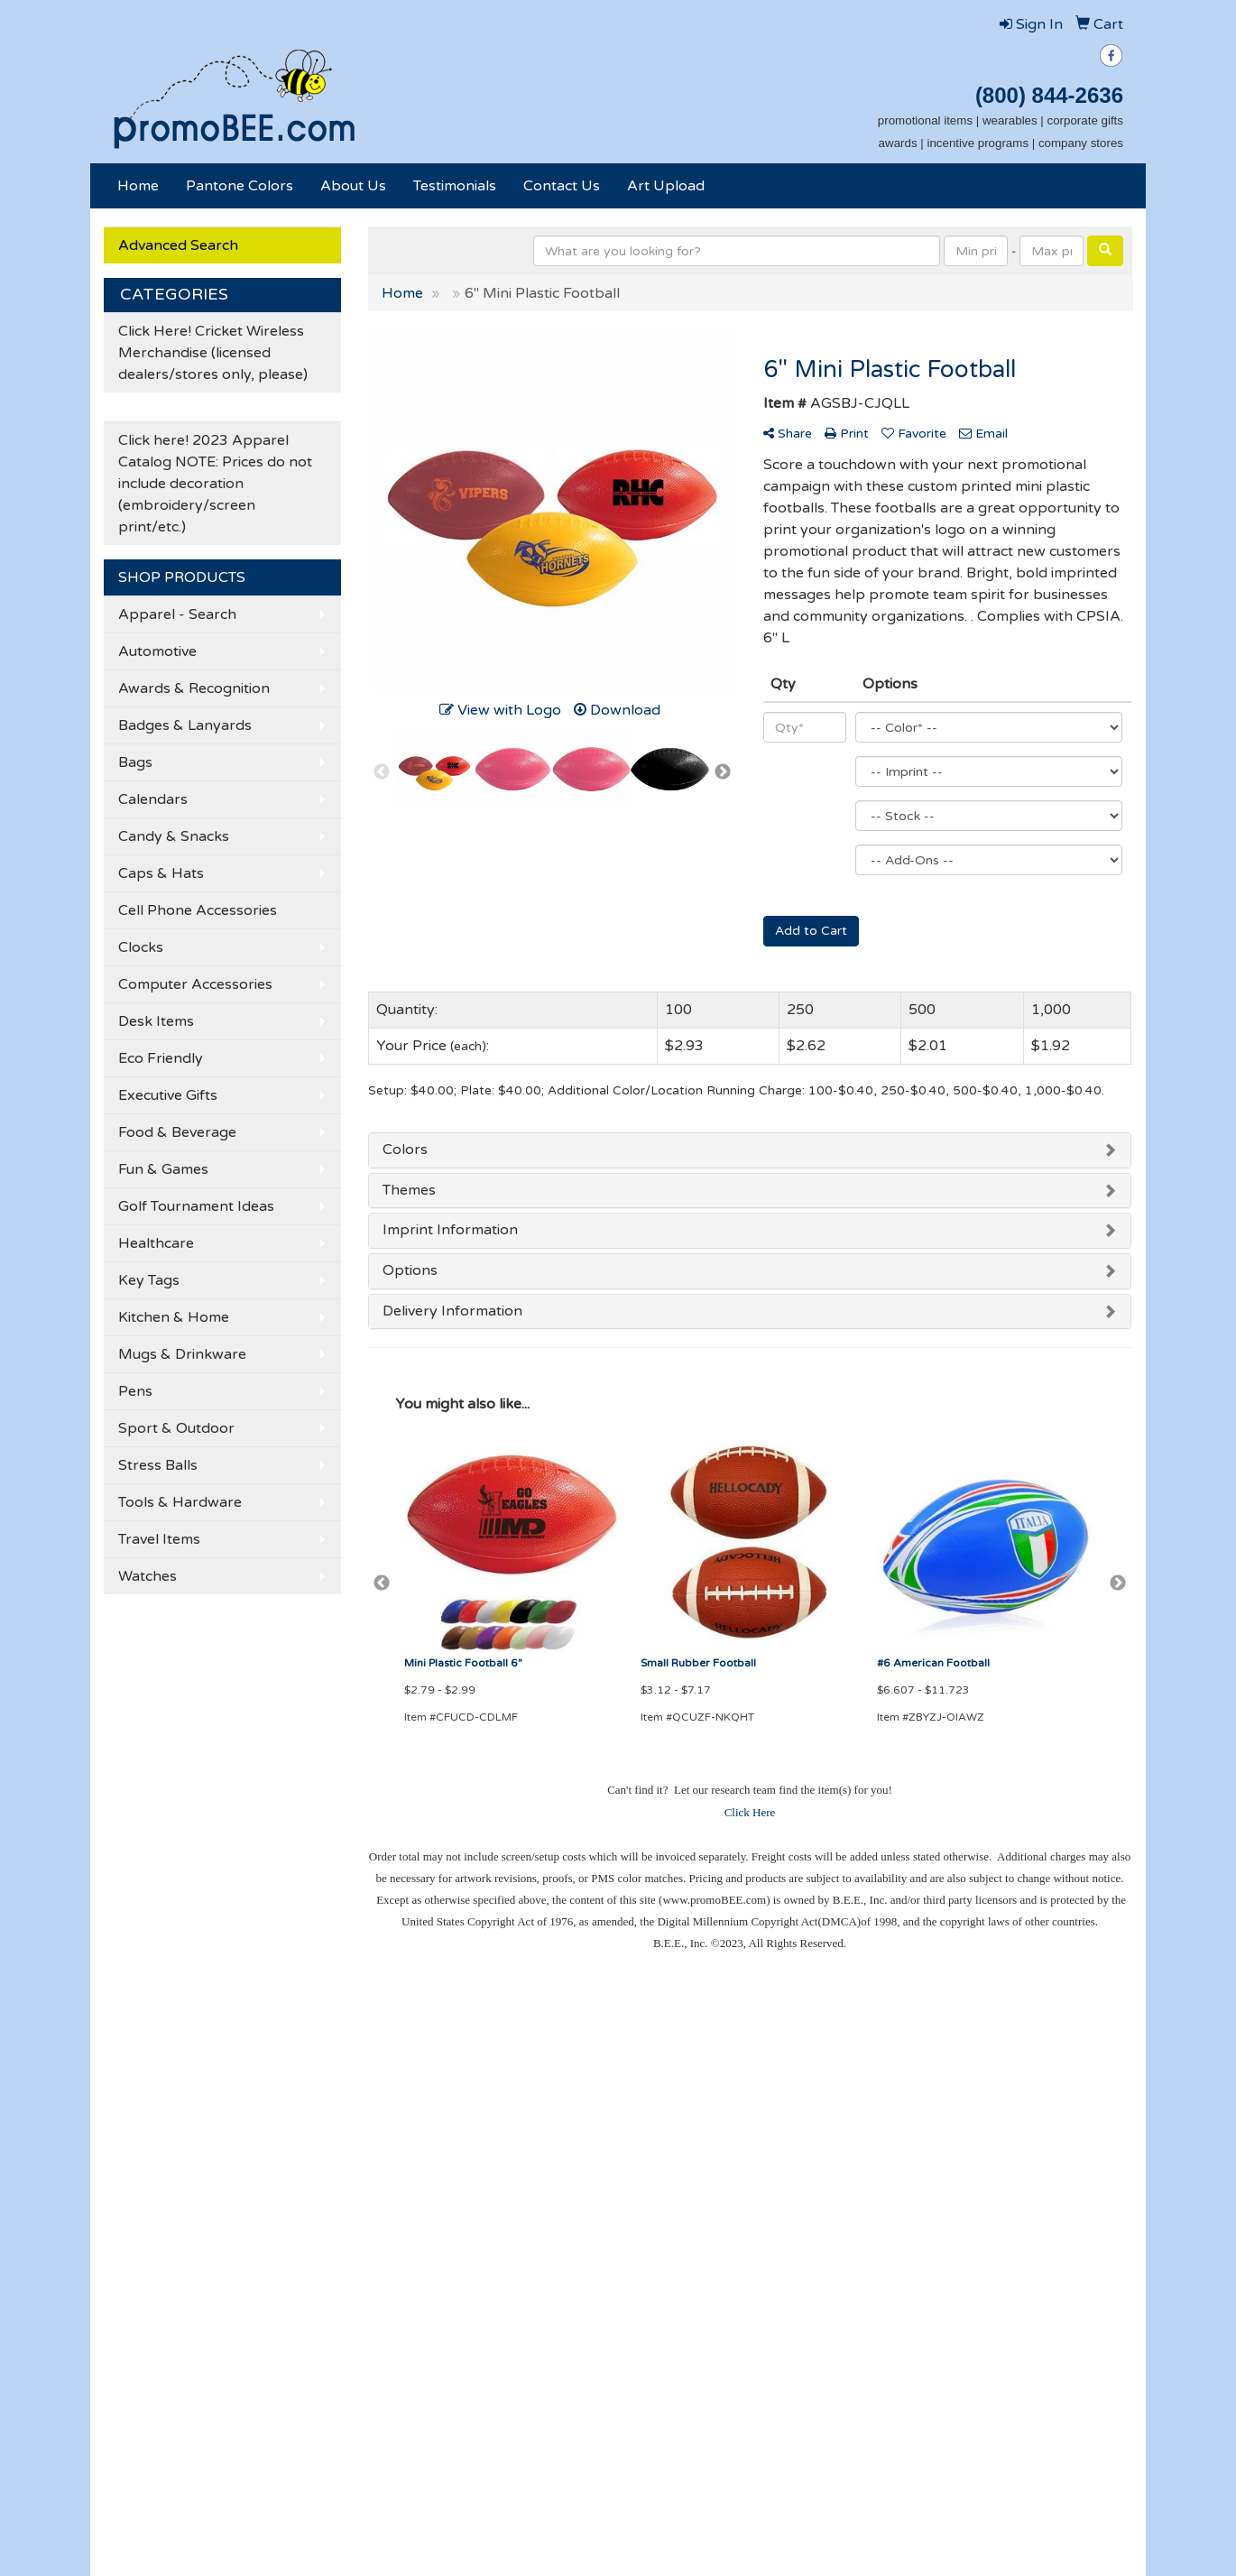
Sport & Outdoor (176, 1428)
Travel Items (159, 1539)
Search (300, 2081)
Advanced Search (178, 245)
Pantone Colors (239, 186)
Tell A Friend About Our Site (199, 2237)
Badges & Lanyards (185, 725)
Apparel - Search (177, 614)
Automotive (157, 651)
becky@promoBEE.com (1051, 2363)
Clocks (140, 947)
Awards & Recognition (194, 688)
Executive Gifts (167, 1095)
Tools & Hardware (180, 1502)
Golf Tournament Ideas (196, 1206)
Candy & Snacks (173, 836)
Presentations (320, 2132)
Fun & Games (163, 1169)
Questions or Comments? (190, 2215)
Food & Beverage (177, 1132)
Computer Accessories (195, 984)
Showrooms (313, 2107)
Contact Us (561, 186)
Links (294, 2182)
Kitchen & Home (173, 1317)
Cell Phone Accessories (197, 910)
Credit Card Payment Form (177, 2157)
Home (138, 186)
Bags (135, 762)
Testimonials (454, 186)
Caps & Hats (161, 873)
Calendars (153, 799)
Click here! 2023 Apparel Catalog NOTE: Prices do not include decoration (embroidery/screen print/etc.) (215, 483)
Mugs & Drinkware (182, 1354)
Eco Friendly (160, 1058)
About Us (353, 186)
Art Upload (666, 186)
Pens (135, 1391)
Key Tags (149, 1280)
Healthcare (156, 1243)
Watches (147, 1576)
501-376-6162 (1080, 2320)
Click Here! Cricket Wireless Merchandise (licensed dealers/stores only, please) (213, 352)
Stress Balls (158, 1465)
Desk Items (156, 1021)
